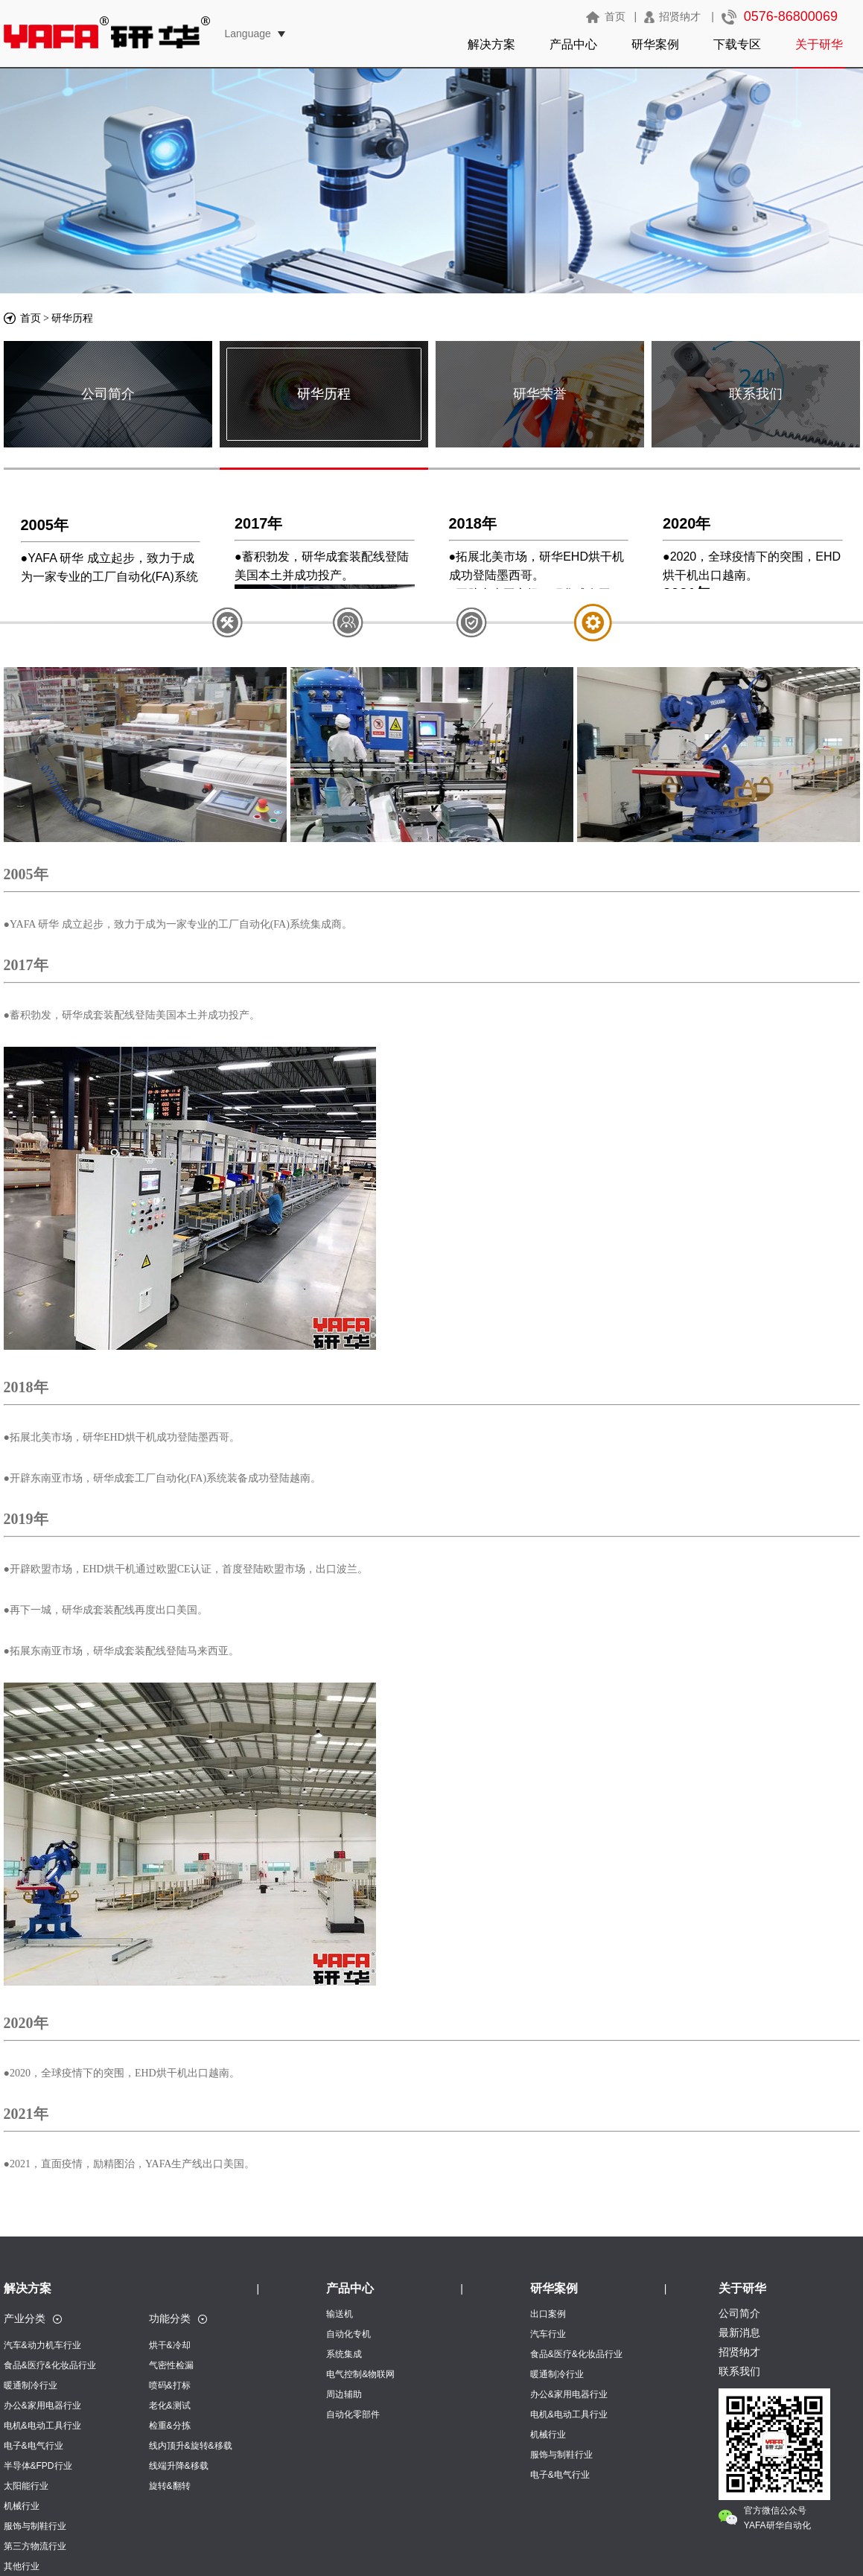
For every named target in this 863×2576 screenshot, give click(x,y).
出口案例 (548, 2314)
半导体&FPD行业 (38, 2466)
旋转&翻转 (170, 2486)
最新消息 (739, 2333)
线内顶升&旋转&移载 (190, 2445)
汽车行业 (548, 2334)
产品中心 (573, 44)
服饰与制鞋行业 (35, 2526)
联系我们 (756, 393)
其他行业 (21, 2566)
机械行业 (21, 2506)
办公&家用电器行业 (42, 2405)
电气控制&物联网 (360, 2374)
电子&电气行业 (33, 2445)
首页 (615, 16)
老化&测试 (170, 2405)
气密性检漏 (171, 2365)
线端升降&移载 (178, 2466)
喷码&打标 (170, 2385)
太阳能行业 (26, 2486)
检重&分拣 (170, 2425)
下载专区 (737, 44)
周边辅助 (344, 2394)
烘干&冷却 (170, 2345)
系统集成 (344, 2354)
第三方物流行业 (35, 2546)
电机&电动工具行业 (42, 2425)
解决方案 (491, 44)
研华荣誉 (540, 393)
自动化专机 (348, 2334)
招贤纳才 (680, 16)
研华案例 (655, 44)
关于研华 (819, 44)
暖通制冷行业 (30, 2385)
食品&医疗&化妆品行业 (50, 2365)
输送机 (339, 2314)
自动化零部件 (353, 2414)
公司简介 (108, 393)
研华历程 (72, 318)
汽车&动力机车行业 (42, 2345)
